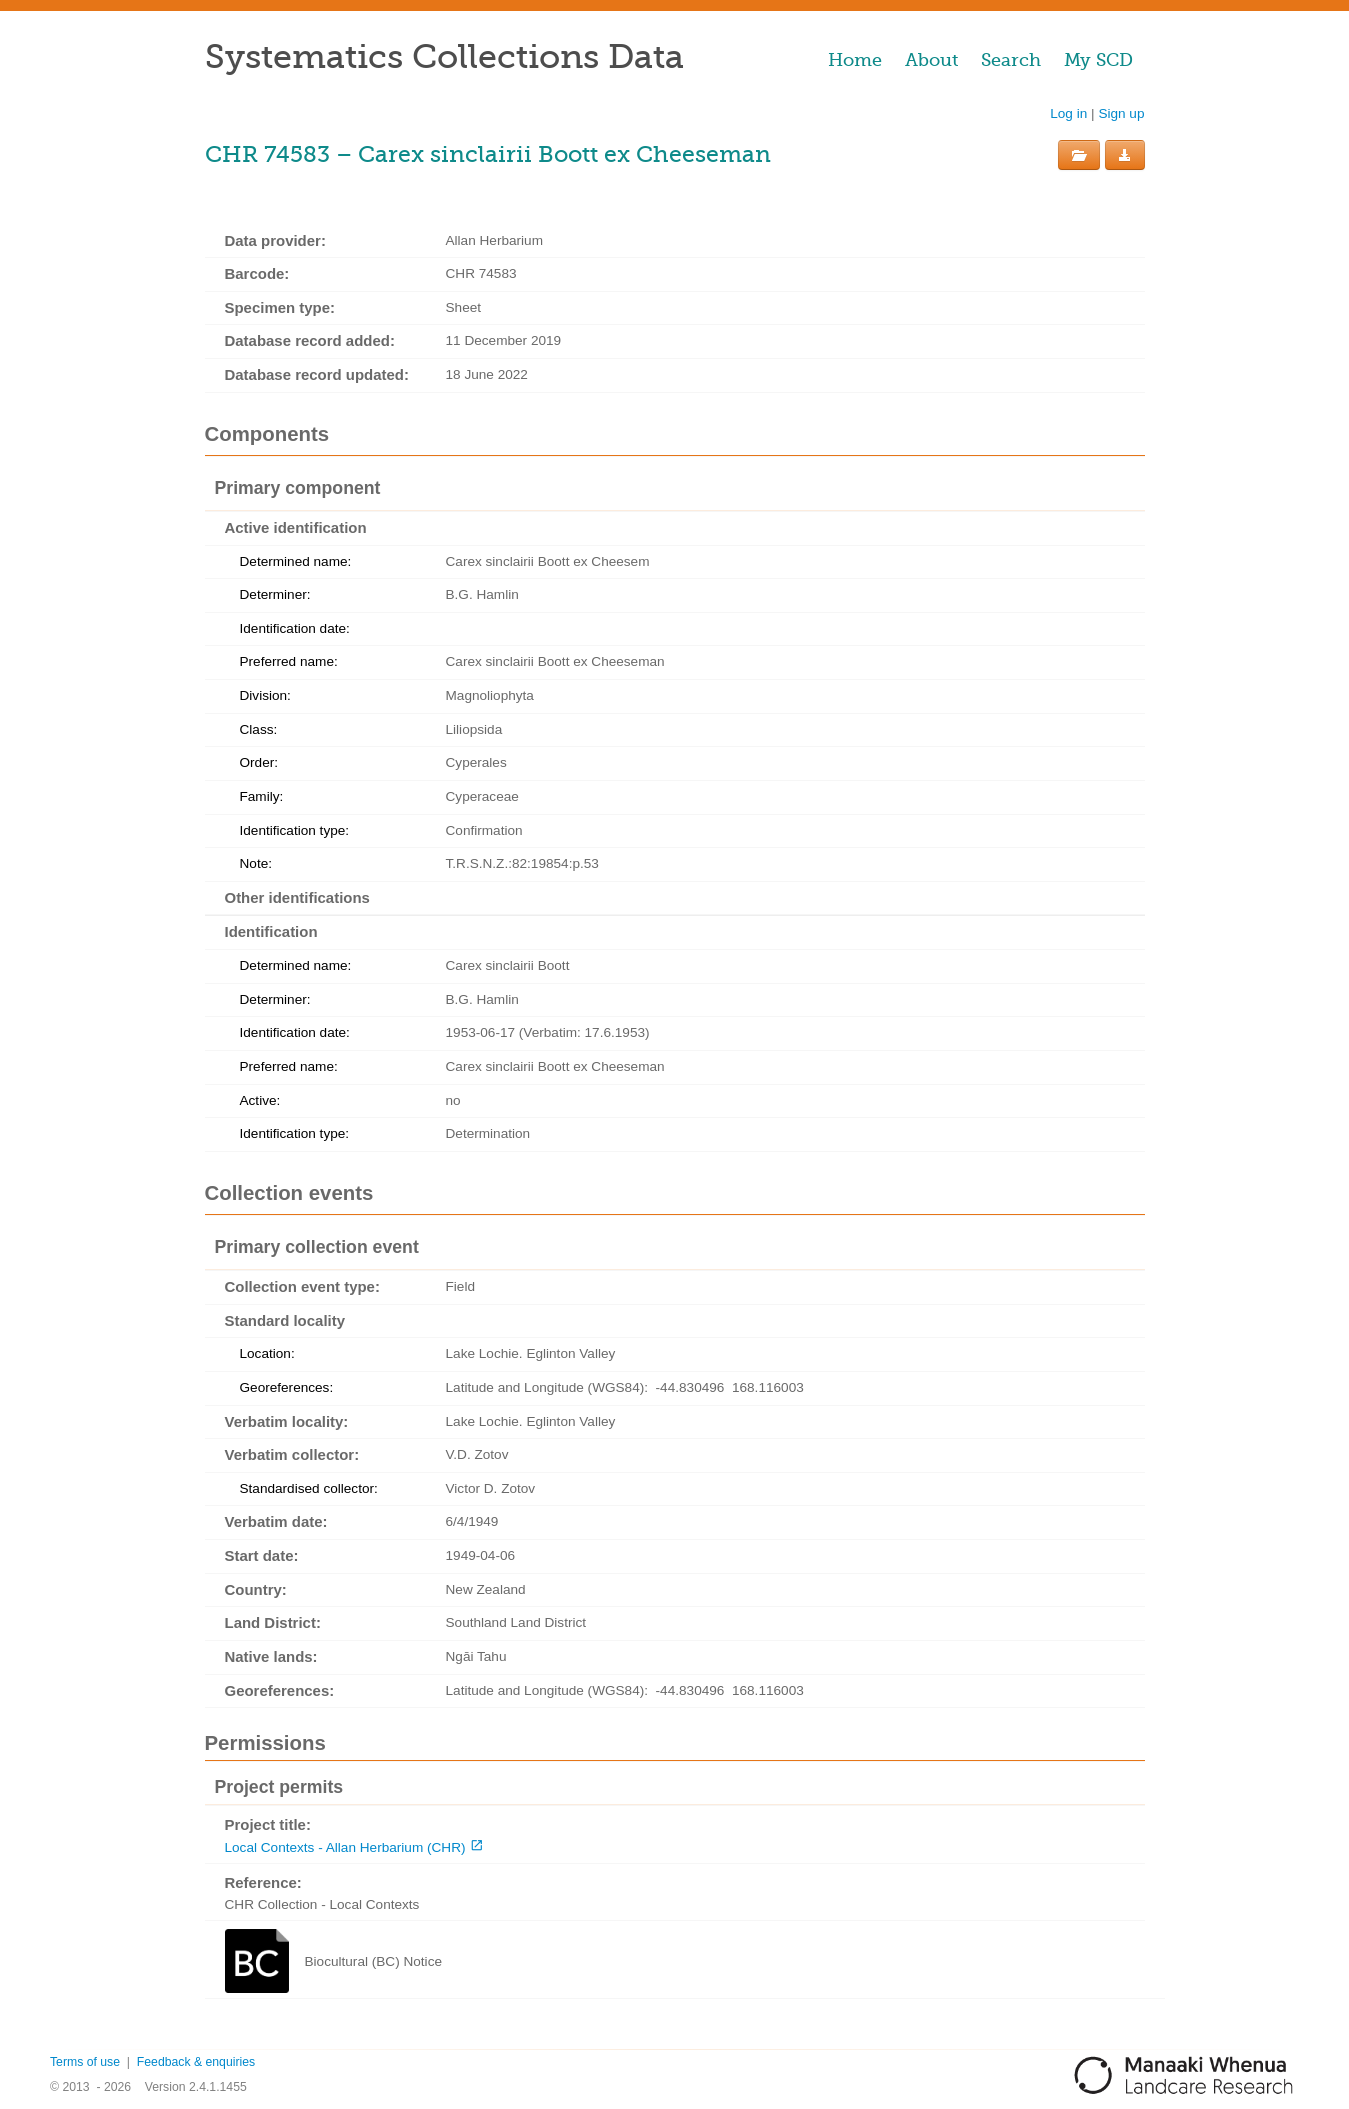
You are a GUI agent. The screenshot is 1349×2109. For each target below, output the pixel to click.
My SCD (1098, 60)
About (931, 60)
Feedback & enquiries (196, 2062)
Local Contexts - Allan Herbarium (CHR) (345, 1847)
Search (1011, 60)
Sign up (1121, 113)
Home (855, 60)
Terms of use (85, 2062)
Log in (1068, 113)
